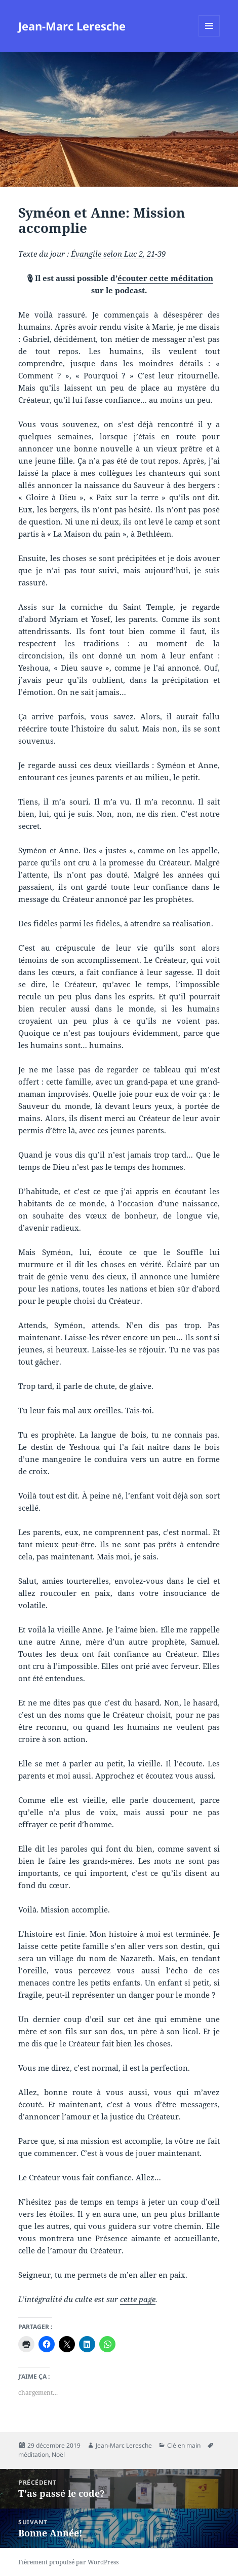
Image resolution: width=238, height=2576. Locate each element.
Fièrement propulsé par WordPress (68, 2562)
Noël (58, 2454)
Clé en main (184, 2445)
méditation (33, 2454)
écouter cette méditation (165, 278)
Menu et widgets (209, 36)
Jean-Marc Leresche (72, 25)
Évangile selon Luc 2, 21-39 (118, 254)
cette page (137, 2299)
